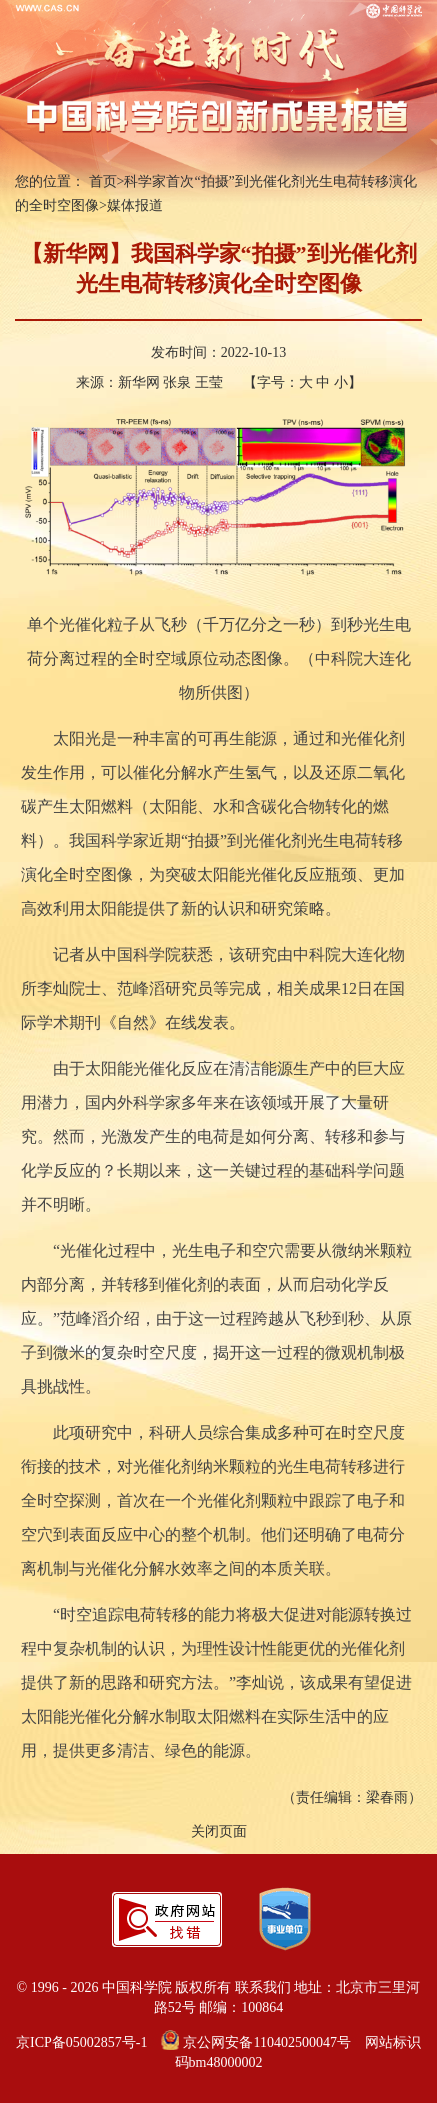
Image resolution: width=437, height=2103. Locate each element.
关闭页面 (219, 1831)
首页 (103, 181)
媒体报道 (135, 205)
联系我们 (263, 1987)
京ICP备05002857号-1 (81, 2042)
